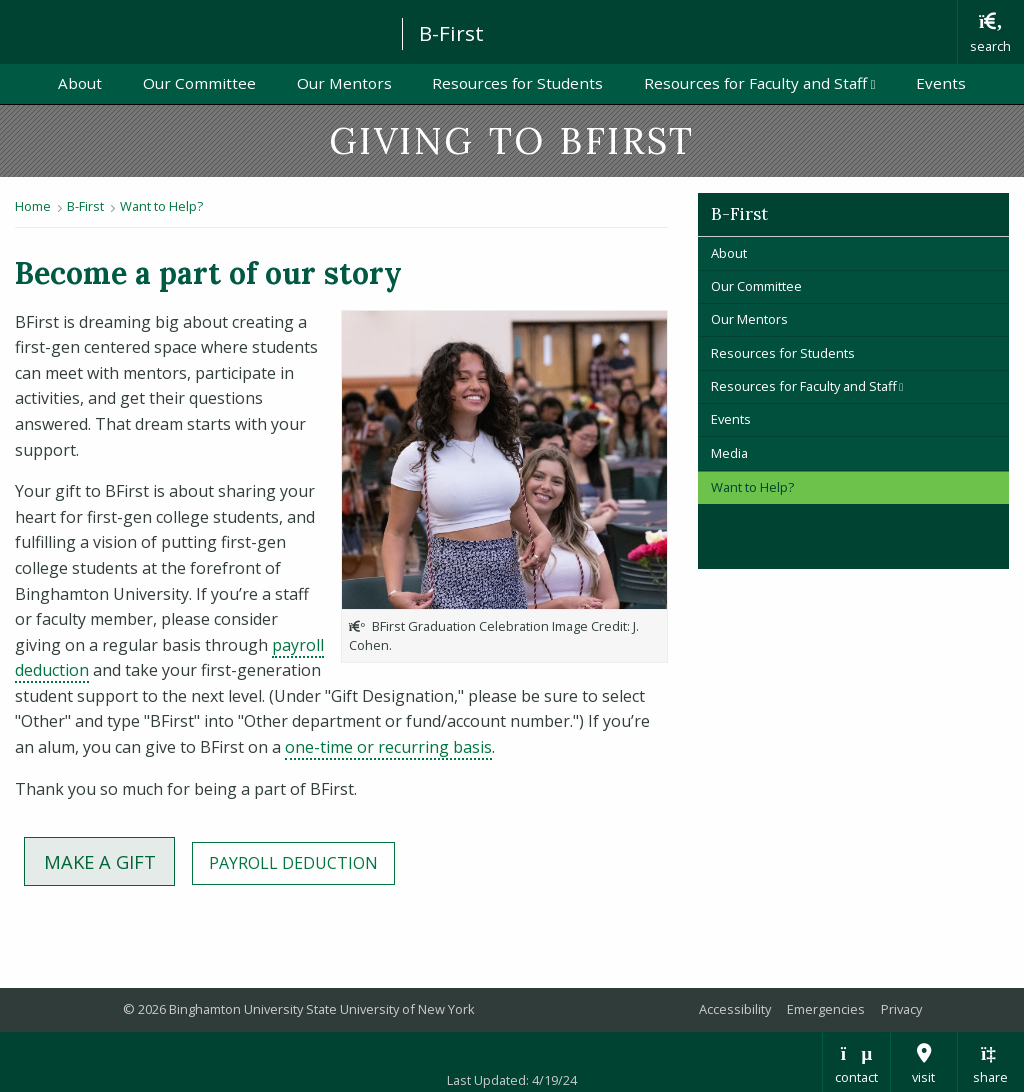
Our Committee (199, 83)
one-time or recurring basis (388, 747)
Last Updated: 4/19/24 (512, 1080)
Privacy (901, 1009)
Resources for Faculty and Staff (769, 82)
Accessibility (735, 1009)
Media (729, 453)
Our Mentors (344, 83)
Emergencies (826, 1009)
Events (941, 83)
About (80, 83)
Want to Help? (161, 206)
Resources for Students (517, 83)
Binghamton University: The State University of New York (192, 30)
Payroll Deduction (302, 862)
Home (33, 206)
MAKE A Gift (109, 860)
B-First (451, 33)
